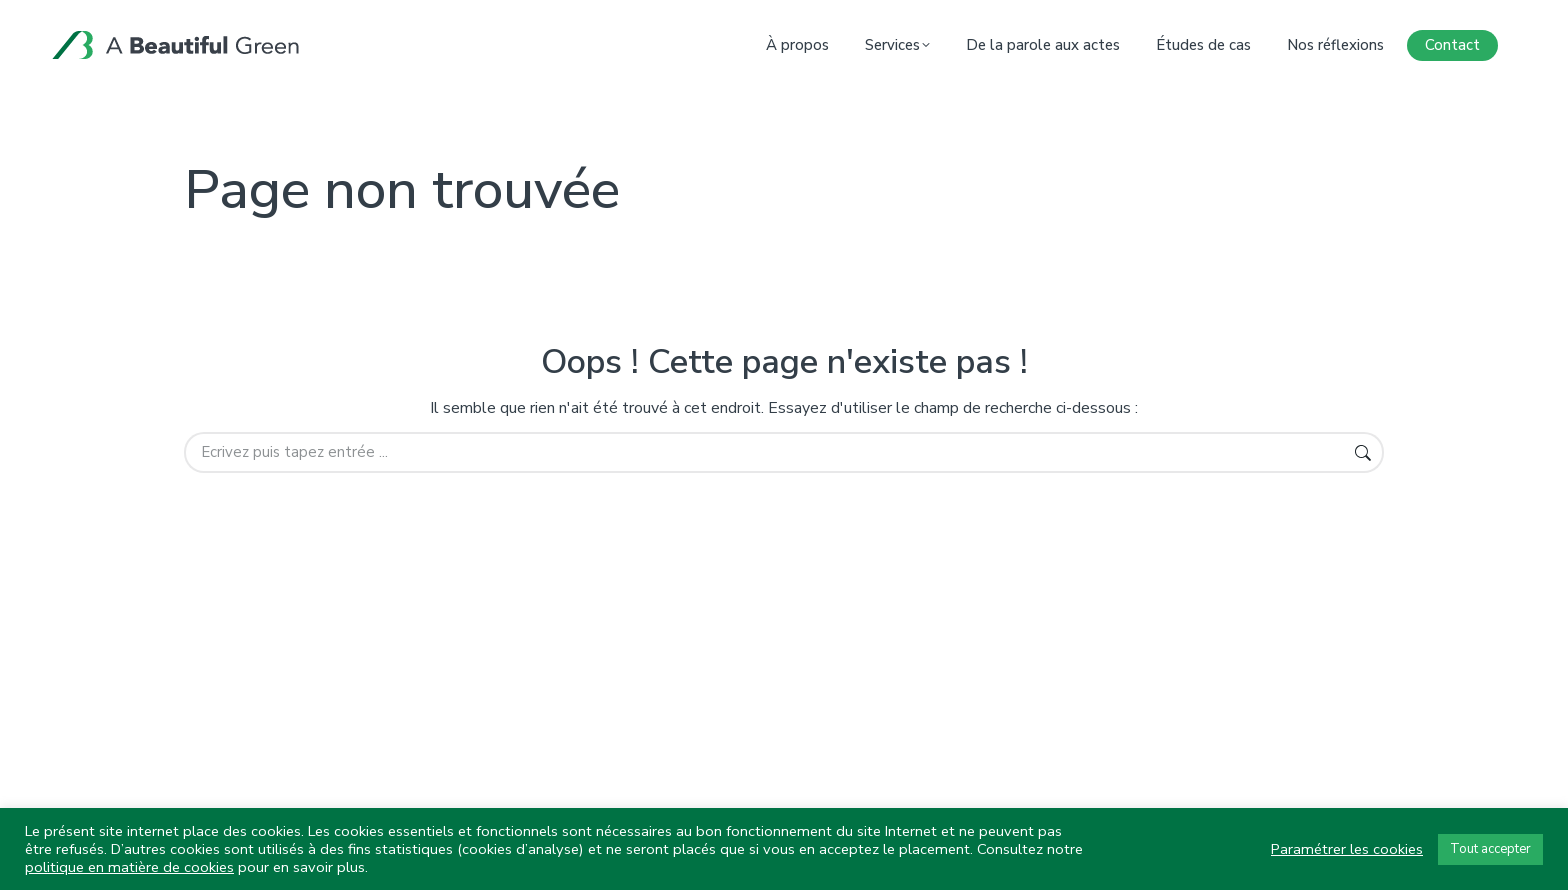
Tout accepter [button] (1490, 849)
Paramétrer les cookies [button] (1347, 849)
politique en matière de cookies (129, 867)
